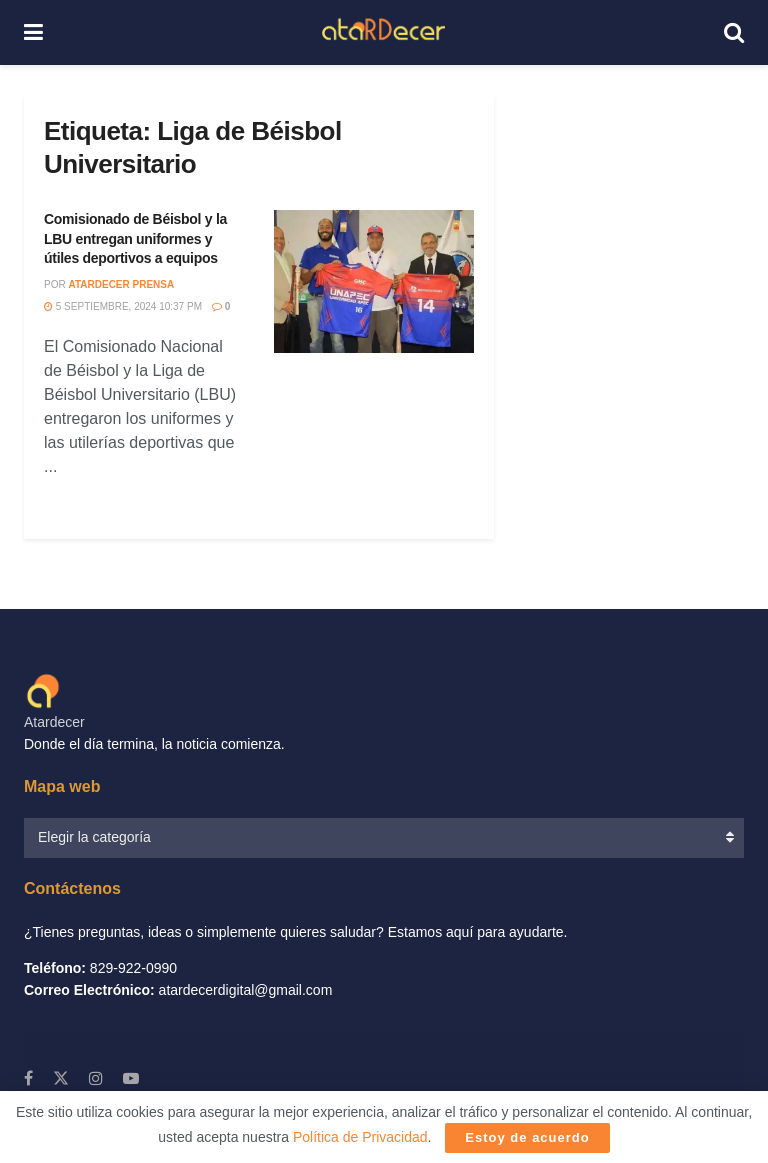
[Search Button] (734, 32)
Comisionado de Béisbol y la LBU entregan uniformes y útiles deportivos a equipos (135, 238)
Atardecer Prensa (121, 284)
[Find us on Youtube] (131, 1079)
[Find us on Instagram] (96, 1079)
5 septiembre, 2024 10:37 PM (123, 306)
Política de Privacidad (360, 1137)
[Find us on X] (61, 1079)
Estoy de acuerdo (527, 1137)
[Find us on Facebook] (28, 1079)
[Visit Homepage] (383, 33)
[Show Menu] (33, 32)
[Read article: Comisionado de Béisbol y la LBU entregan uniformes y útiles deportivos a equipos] (374, 281)
